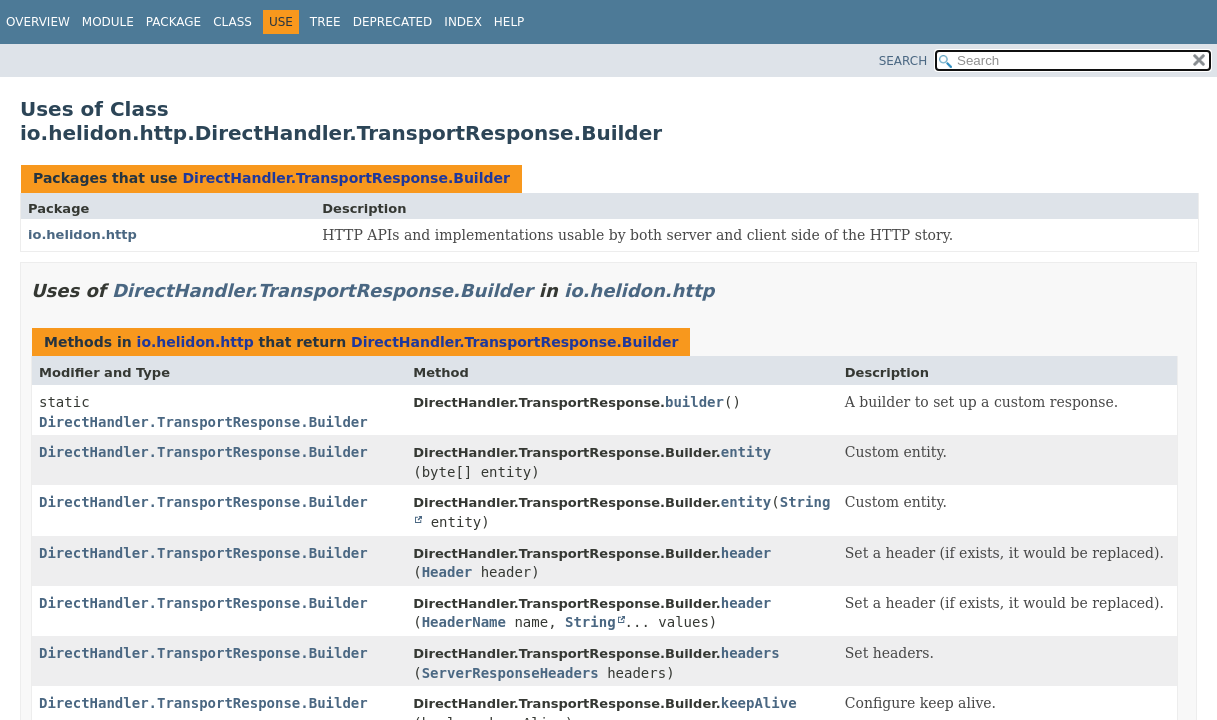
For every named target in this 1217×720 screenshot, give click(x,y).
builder (694, 402)
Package (173, 22)
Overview (38, 22)
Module (108, 22)
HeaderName (464, 622)
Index (463, 22)
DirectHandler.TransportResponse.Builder (345, 178)
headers (750, 653)
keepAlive (759, 703)
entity (746, 452)
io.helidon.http (82, 234)
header (746, 553)
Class (232, 22)
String (590, 622)
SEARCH (903, 61)
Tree (325, 22)
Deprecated (393, 22)
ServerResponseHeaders (510, 673)
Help (509, 22)
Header (447, 572)
